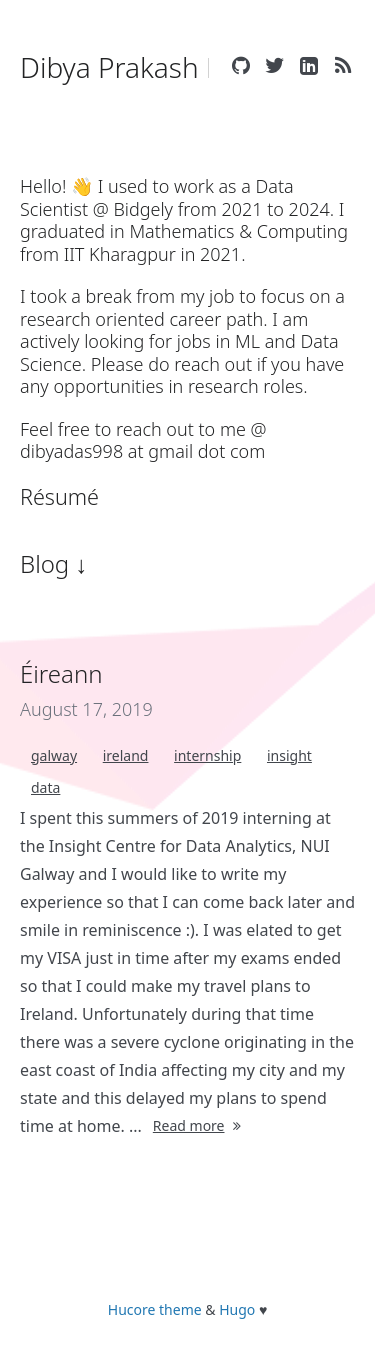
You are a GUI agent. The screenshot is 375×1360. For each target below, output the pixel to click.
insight (289, 755)
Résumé (59, 496)
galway (54, 755)
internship (207, 755)
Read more (199, 1125)
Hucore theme (155, 1309)
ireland (126, 755)
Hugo (237, 1309)
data (45, 787)
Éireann (61, 673)
